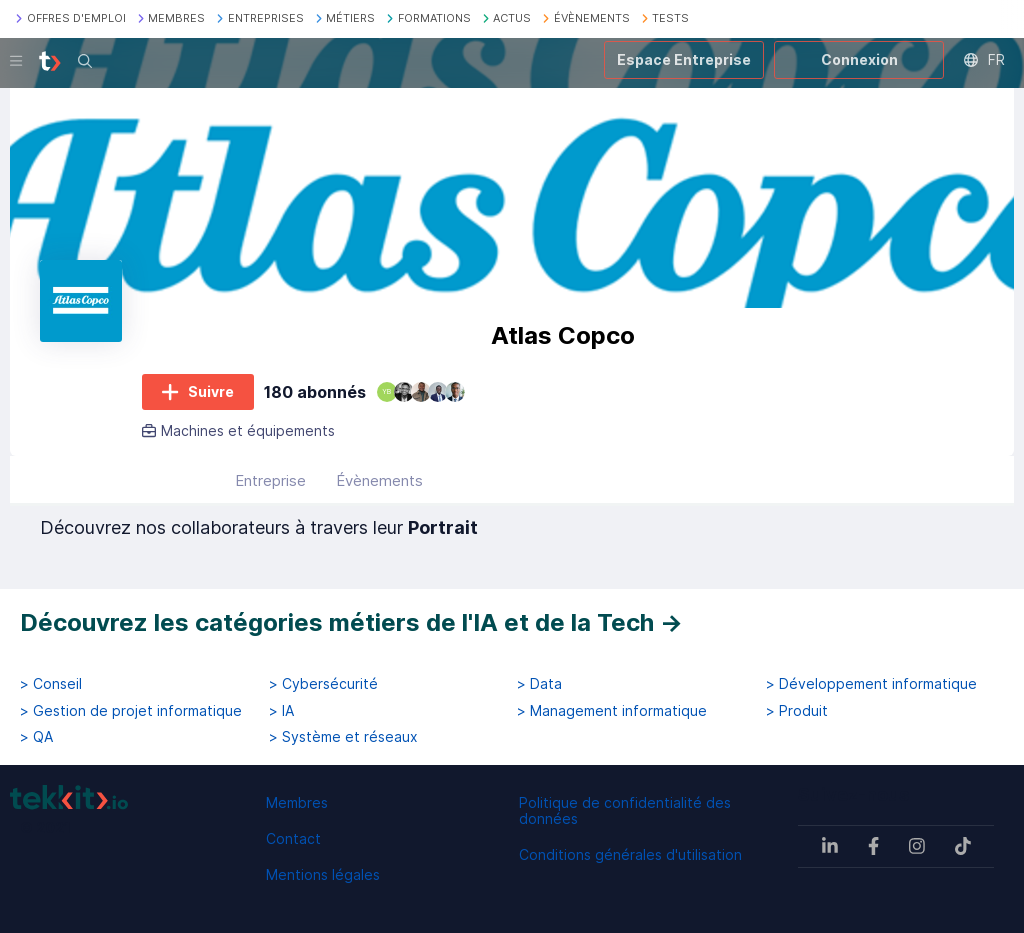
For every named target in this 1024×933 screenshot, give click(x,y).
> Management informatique (612, 711)
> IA (281, 711)
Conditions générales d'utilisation (630, 854)
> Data (539, 684)
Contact (293, 838)
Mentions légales (323, 874)
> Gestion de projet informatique (131, 711)
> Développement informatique (871, 684)
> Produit (797, 711)
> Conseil (51, 684)
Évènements (379, 480)
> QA (36, 737)
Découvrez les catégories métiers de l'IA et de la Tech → (351, 622)
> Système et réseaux (343, 737)
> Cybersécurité (323, 684)
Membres (297, 802)
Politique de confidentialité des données (625, 810)
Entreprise (270, 480)
